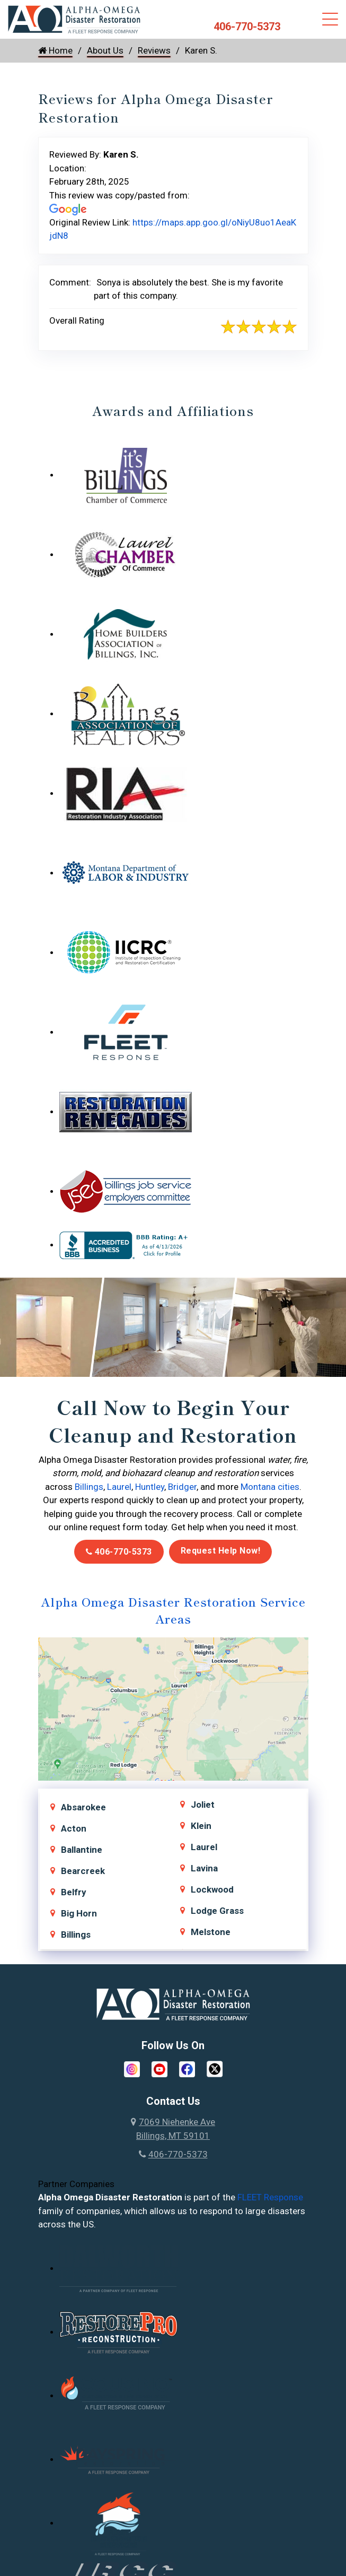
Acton (73, 1828)
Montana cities (270, 1486)
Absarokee (83, 1807)
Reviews (154, 50)
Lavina (204, 1868)
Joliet (203, 1804)
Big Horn (79, 1913)
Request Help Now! (221, 1551)
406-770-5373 (247, 26)
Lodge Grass (217, 1910)
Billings (89, 1486)
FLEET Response (270, 2197)
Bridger (182, 1486)
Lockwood (212, 1889)
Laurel (119, 1486)
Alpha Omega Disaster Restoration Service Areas (173, 1610)
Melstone (210, 1932)
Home (55, 50)
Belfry (73, 1892)
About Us (105, 50)
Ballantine (81, 1849)
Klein (201, 1825)
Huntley (149, 1486)
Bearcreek (83, 1871)
